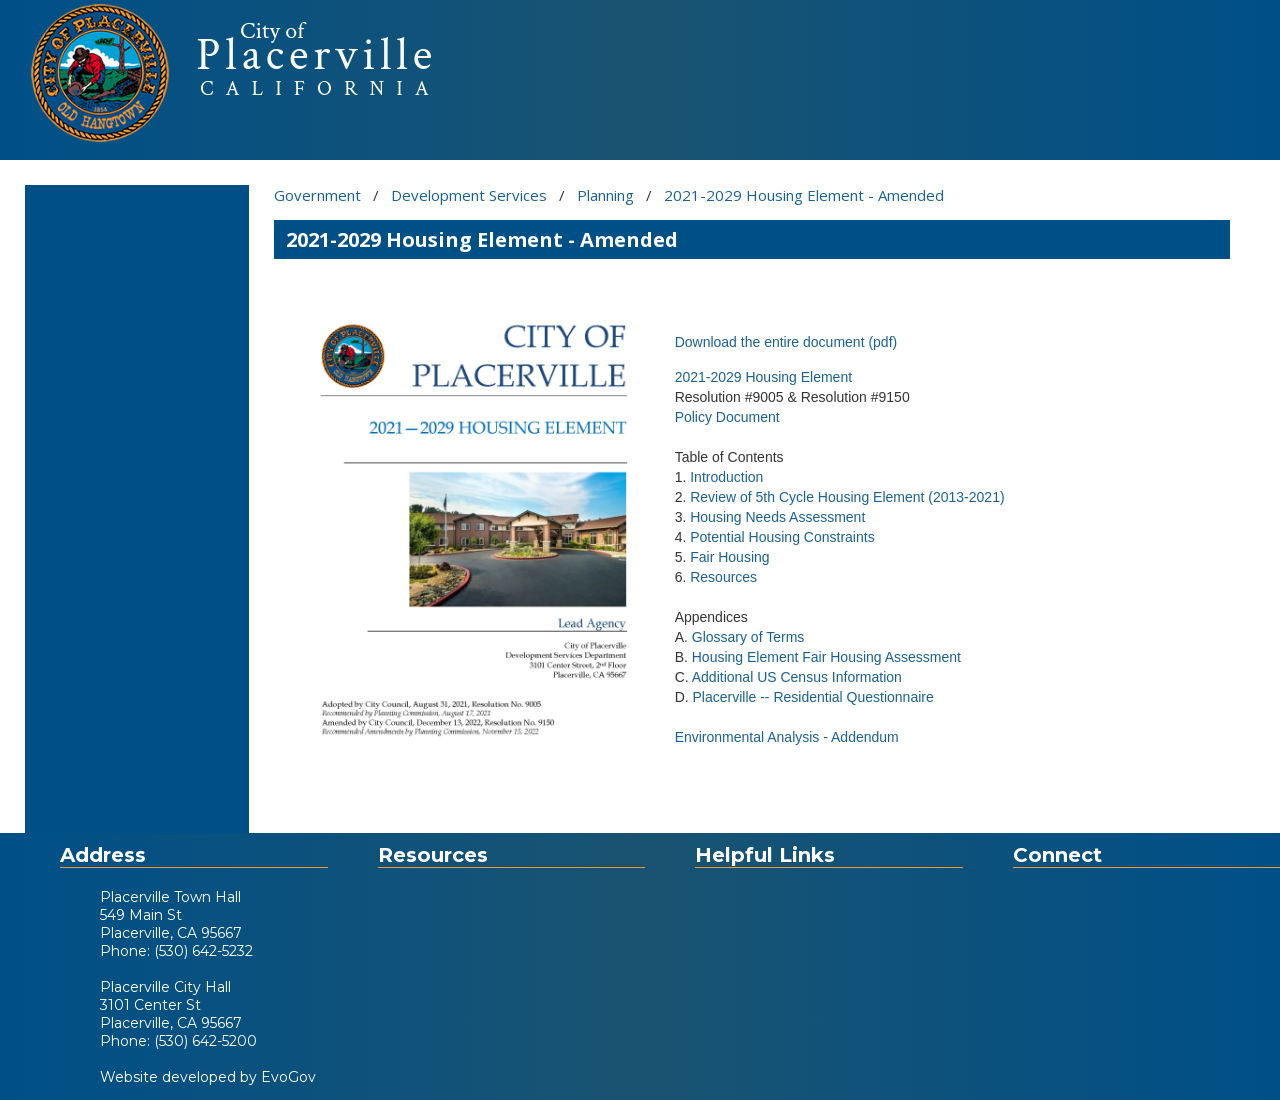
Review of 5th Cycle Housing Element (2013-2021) (847, 497)
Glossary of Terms (748, 637)
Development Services (469, 195)
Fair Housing (729, 557)
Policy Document (727, 417)
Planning (605, 195)
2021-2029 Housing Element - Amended (804, 195)
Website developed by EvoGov (208, 1077)
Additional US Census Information (797, 677)
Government (317, 195)
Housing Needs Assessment (777, 517)
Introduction (726, 477)
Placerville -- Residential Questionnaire (813, 697)
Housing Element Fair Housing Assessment (826, 657)
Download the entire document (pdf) (786, 342)
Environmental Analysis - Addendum (787, 737)
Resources (723, 577)
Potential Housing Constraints (782, 537)
